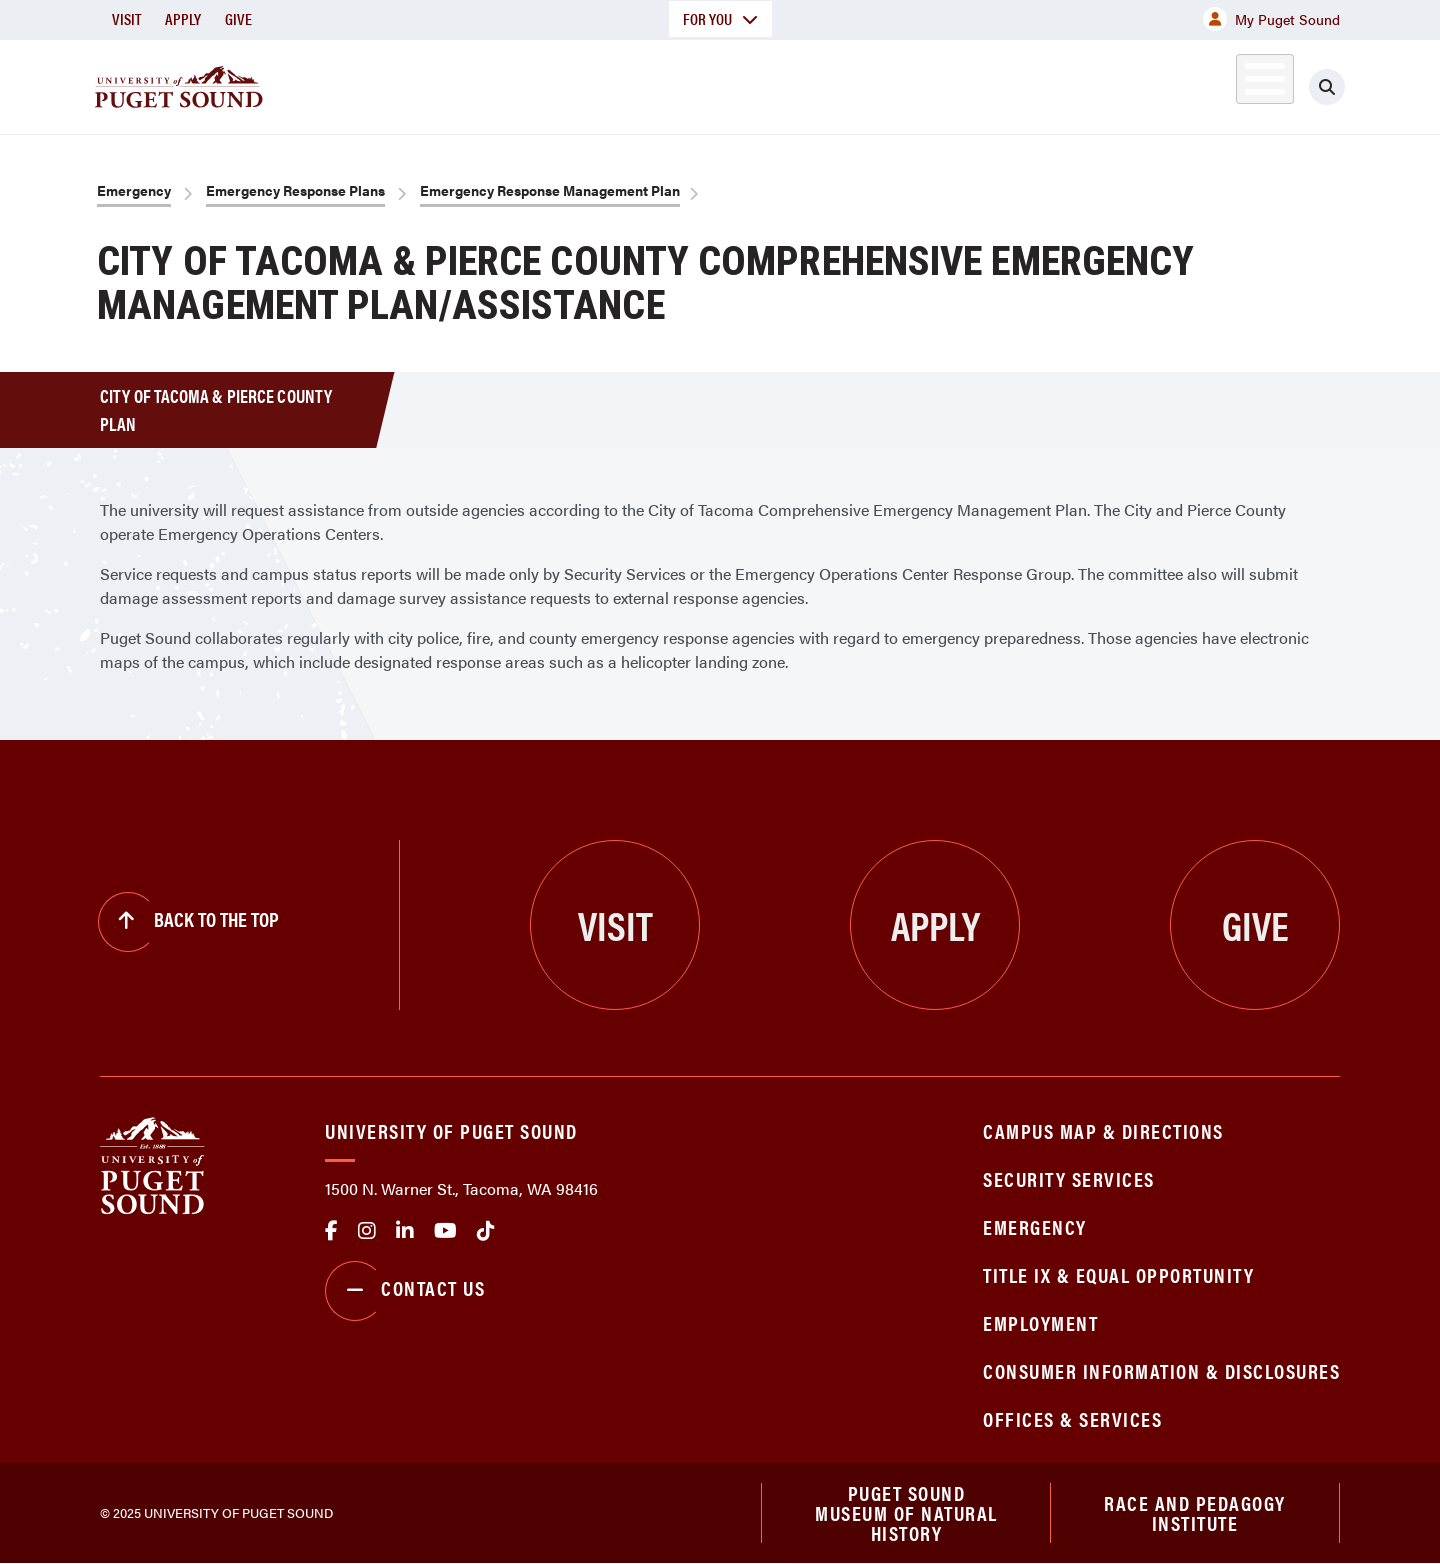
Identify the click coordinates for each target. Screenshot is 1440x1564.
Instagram (367, 1231)
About (515, 83)
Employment (1040, 1322)
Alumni (1215, 83)
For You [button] (720, 18)
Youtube (445, 1231)
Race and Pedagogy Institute (1195, 1512)
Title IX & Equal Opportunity (1118, 1274)
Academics (648, 83)
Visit (126, 18)
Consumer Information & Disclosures (1161, 1370)
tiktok (486, 1231)
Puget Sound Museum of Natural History (906, 1513)
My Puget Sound (1271, 19)
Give (238, 18)
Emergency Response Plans (295, 190)
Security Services (1069, 1178)
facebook (331, 1231)
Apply (183, 18)
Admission (798, 83)
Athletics (1109, 83)
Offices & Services (1072, 1418)
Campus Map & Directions (1103, 1130)
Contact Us (405, 1291)
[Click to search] (1327, 87)
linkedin (405, 1231)
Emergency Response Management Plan (550, 190)
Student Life (955, 83)
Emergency (134, 190)
